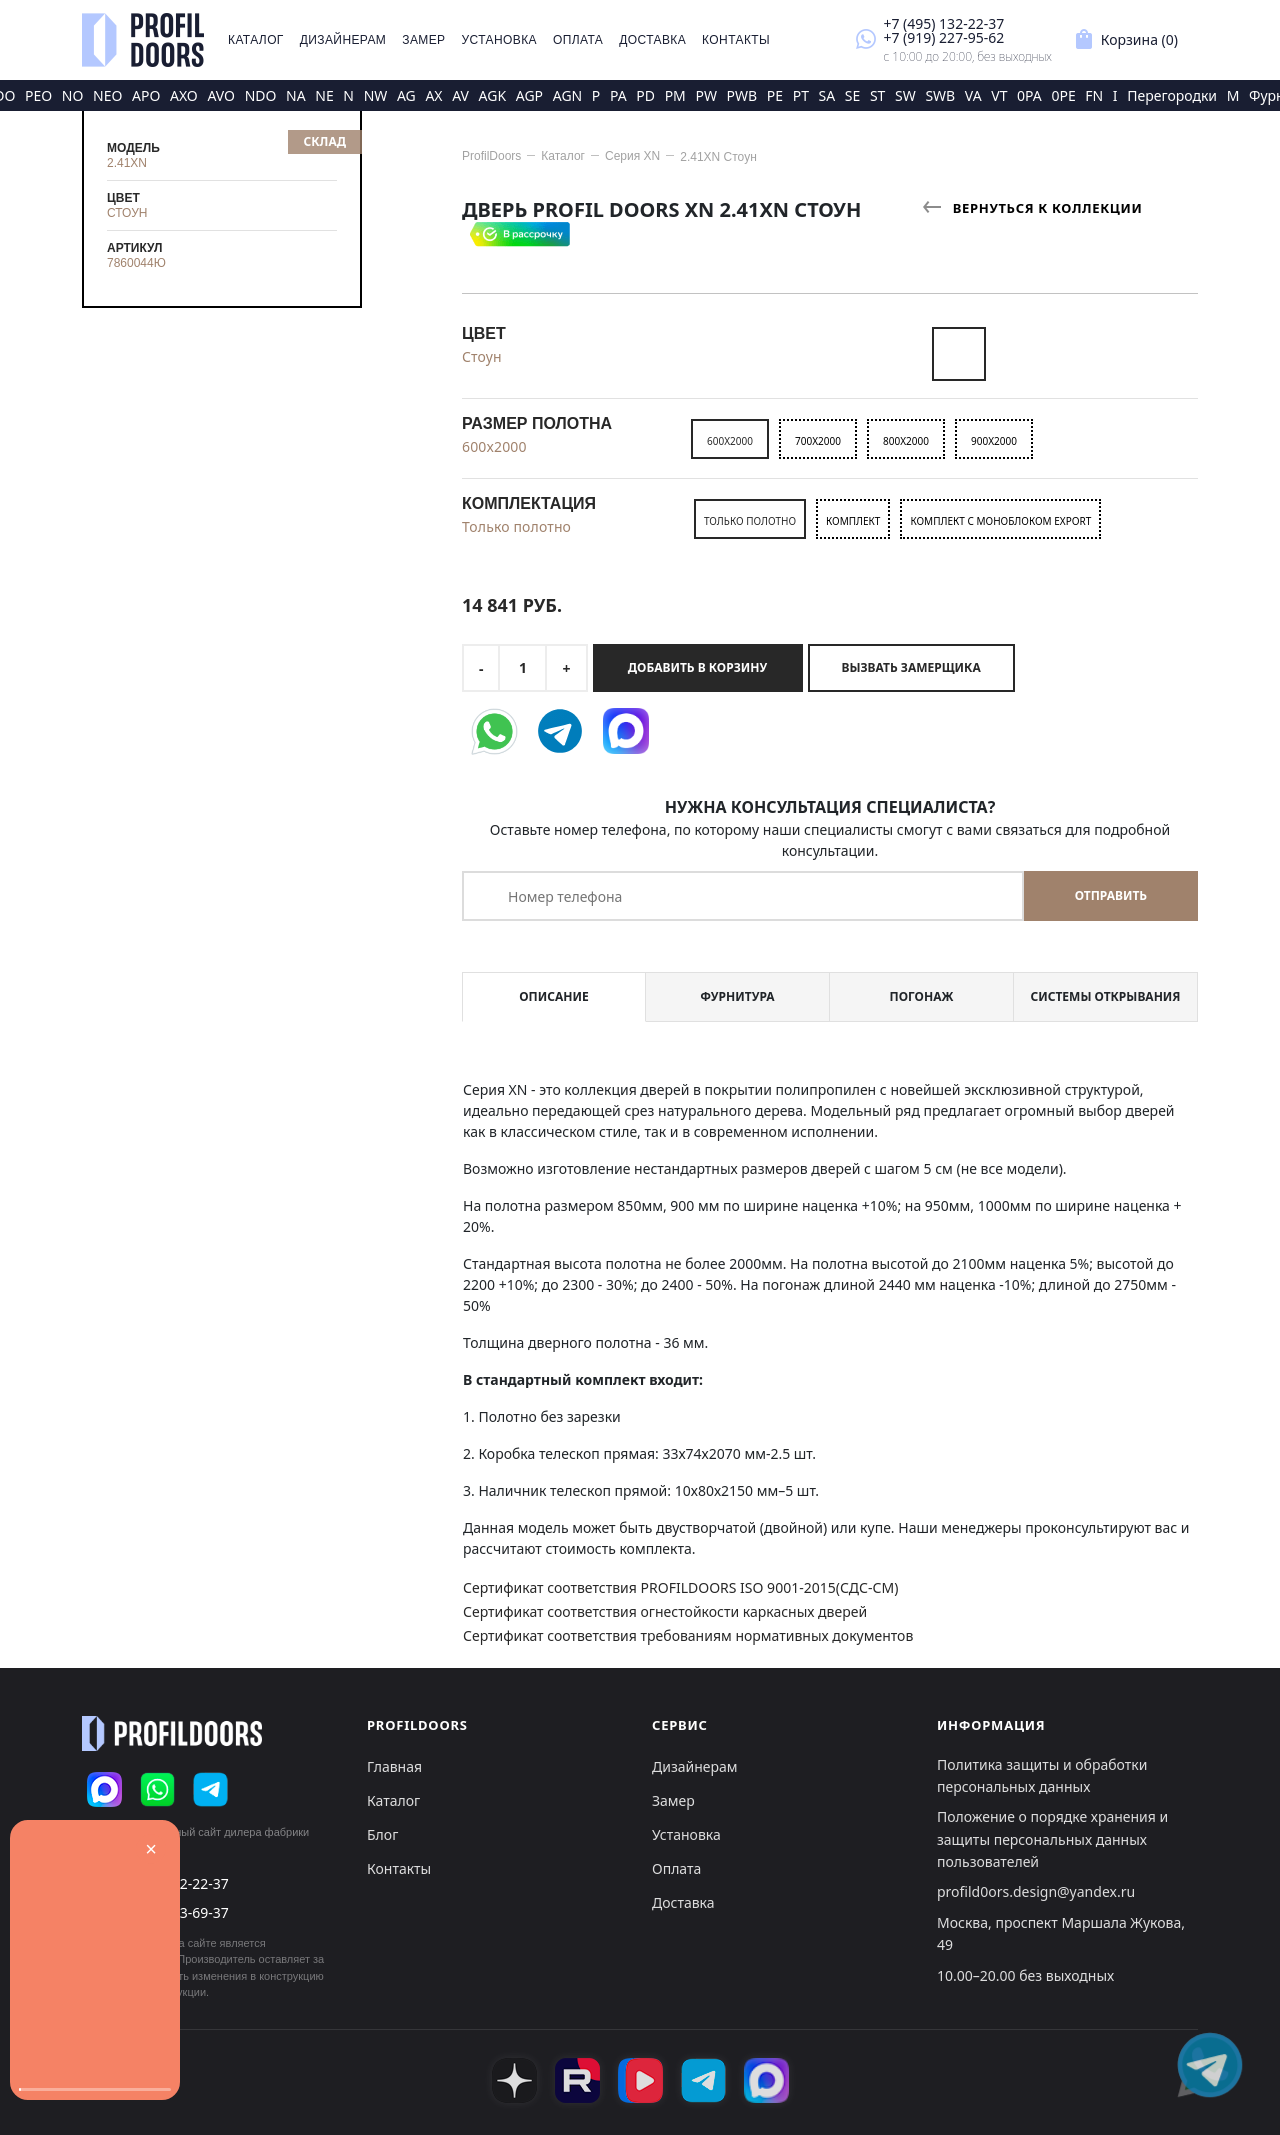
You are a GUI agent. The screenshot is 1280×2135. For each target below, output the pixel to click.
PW (706, 95)
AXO (184, 95)
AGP (529, 95)
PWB (742, 95)
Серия (632, 156)
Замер (423, 40)
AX (433, 95)
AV (460, 95)
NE (324, 95)
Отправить (1111, 895)
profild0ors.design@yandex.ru (1036, 1891)
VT (999, 95)
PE (775, 95)
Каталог (256, 40)
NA (296, 95)
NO (73, 95)
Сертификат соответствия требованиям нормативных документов (688, 1635)
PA (618, 95)
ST (877, 95)
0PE (1063, 95)
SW (905, 95)
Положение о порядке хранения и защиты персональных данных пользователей (1052, 1839)
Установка (499, 40)
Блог (382, 1834)
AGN (568, 95)
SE (852, 95)
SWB (940, 95)
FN (1094, 95)
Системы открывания (1105, 996)
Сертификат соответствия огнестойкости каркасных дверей (665, 1611)
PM (675, 95)
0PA (1029, 95)
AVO (221, 95)
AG (406, 95)
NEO (107, 95)
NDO (261, 95)
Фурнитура (737, 996)
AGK (493, 95)
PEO (38, 95)
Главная (394, 1766)
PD (645, 95)
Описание (553, 996)
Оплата (578, 40)
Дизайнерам (343, 40)
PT (801, 95)
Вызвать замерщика (911, 667)
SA (827, 95)
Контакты (736, 40)
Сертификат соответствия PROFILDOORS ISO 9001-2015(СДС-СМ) (680, 1587)
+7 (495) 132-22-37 (943, 23)
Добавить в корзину (697, 667)
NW (376, 95)
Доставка (652, 40)
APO (146, 95)
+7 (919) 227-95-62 (943, 37)
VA (973, 95)
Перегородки (1172, 95)
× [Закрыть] (151, 1849)
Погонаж (922, 996)
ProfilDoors (491, 156)
